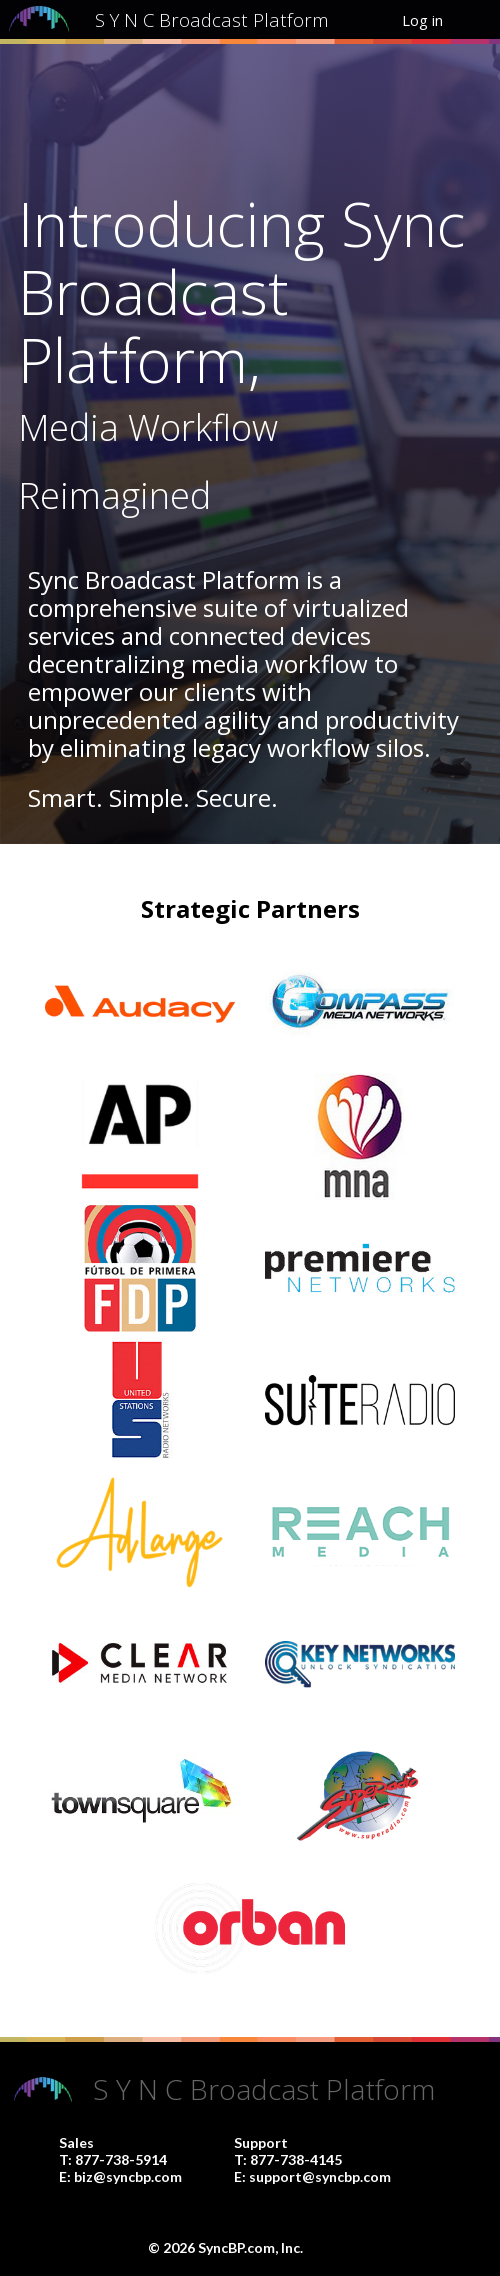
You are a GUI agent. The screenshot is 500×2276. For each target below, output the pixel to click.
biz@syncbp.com (128, 2176)
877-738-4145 (296, 2159)
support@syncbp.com (320, 2176)
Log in (422, 20)
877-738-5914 (121, 2159)
